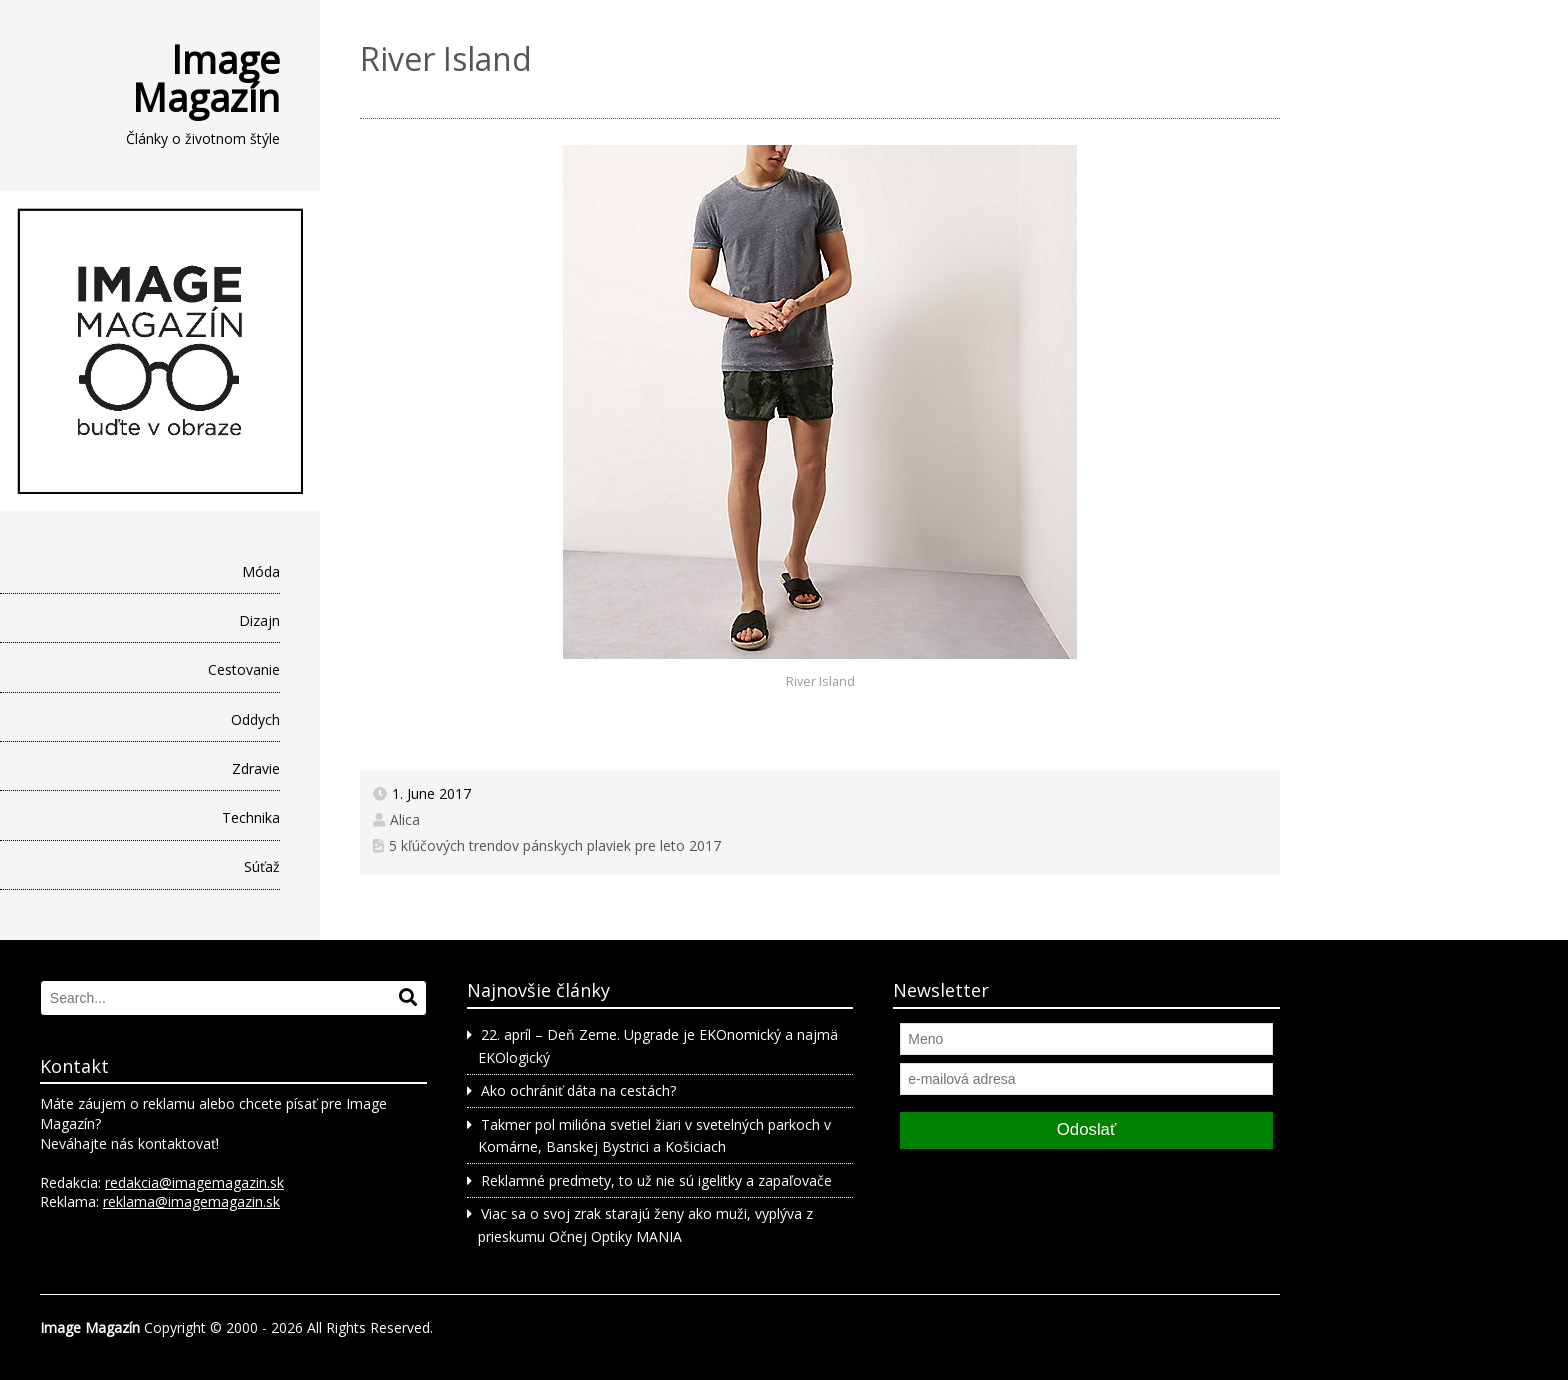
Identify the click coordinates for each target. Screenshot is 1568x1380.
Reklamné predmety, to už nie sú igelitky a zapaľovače (656, 1180)
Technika (251, 817)
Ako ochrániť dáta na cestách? (578, 1090)
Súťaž (262, 866)
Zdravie (256, 768)
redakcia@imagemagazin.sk (194, 1182)
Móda (261, 571)
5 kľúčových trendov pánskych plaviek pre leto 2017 (555, 845)
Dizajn (259, 620)
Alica (405, 819)
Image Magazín (206, 78)
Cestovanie (244, 669)
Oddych (255, 719)
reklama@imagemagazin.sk (191, 1201)
